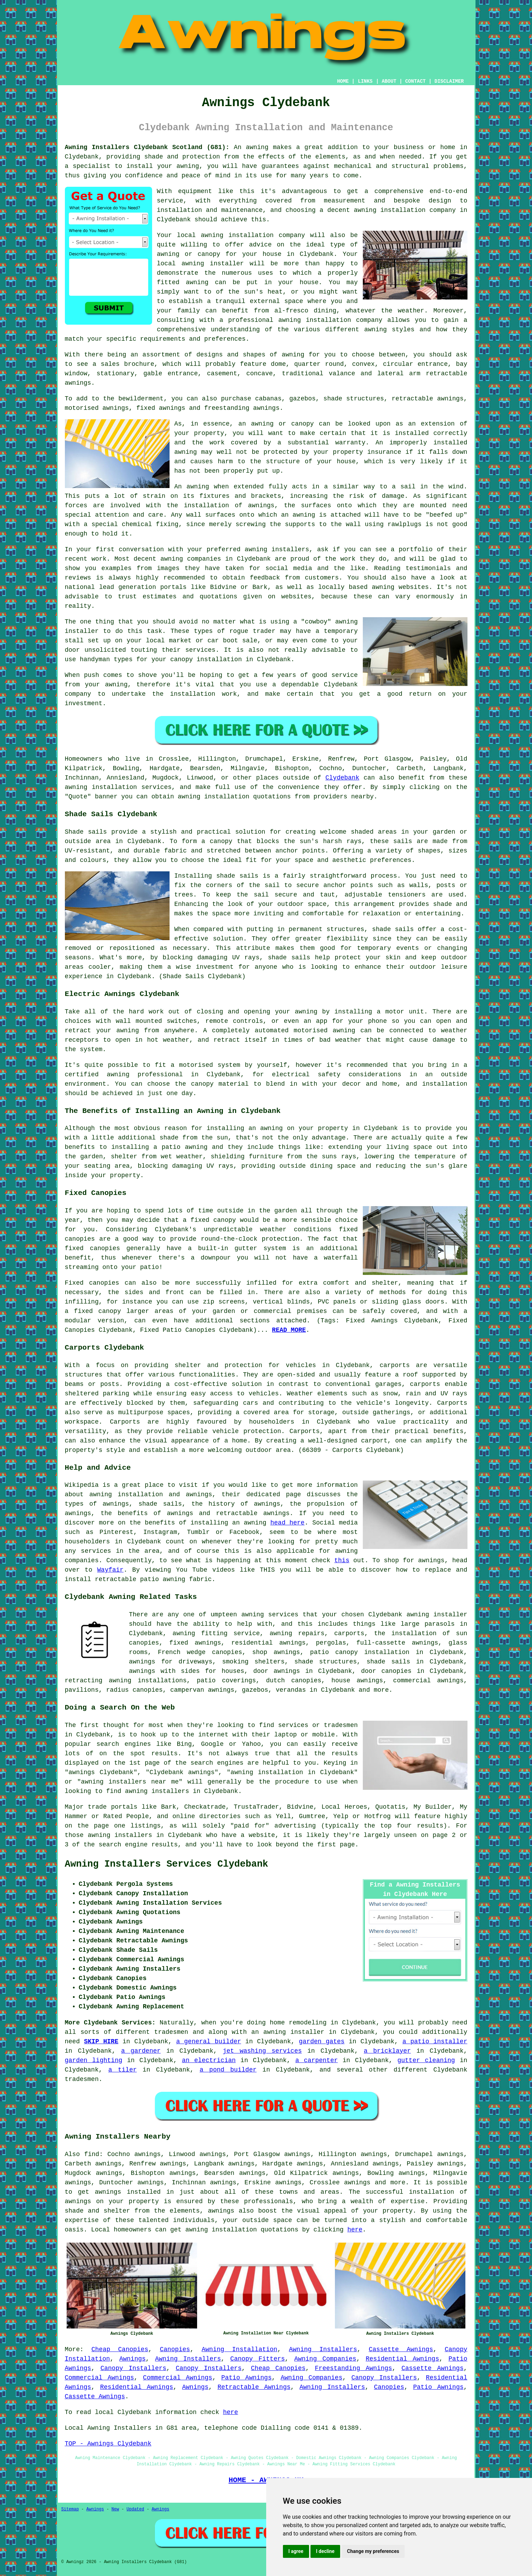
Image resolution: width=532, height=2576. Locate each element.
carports (395, 1365)
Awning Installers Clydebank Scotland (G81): (147, 147)
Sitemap (70, 2509)
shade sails (289, 957)
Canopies (175, 2349)
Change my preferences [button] (373, 2551)
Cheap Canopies (119, 2349)
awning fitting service (216, 1633)
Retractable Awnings (253, 2387)
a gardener (140, 2050)
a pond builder (228, 2069)
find (91, 2154)
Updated (135, 2509)
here (354, 2229)
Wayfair (110, 1569)
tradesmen (171, 2032)
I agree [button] (296, 2551)
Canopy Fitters (257, 2358)
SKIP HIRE (101, 2041)
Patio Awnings (246, 2377)
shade (442, 904)
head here (287, 1522)
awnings (261, 505)
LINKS (365, 81)
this (341, 1560)
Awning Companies (325, 2358)
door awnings (276, 1671)
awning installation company (253, 235)
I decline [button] (325, 2551)
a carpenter (316, 2060)
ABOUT (389, 81)
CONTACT (415, 81)
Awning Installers (323, 2349)
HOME (343, 81)
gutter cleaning (426, 2060)
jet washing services (262, 2050)
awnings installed (128, 2192)
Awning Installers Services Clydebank (166, 1864)
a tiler (122, 2069)
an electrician (208, 2060)
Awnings (132, 2358)
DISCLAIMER (449, 81)
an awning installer (287, 2032)
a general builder (208, 2041)
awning (257, 147)
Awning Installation (239, 2349)
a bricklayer (387, 2050)
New (115, 2509)
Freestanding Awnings (353, 2368)
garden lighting (93, 2060)
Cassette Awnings (401, 2349)
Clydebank (342, 777)
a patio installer (434, 2041)
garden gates (322, 2041)
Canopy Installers (133, 2368)
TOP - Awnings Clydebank (108, 2443)
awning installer (436, 1614)
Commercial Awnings (99, 2377)
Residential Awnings (402, 2358)
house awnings (357, 1680)
